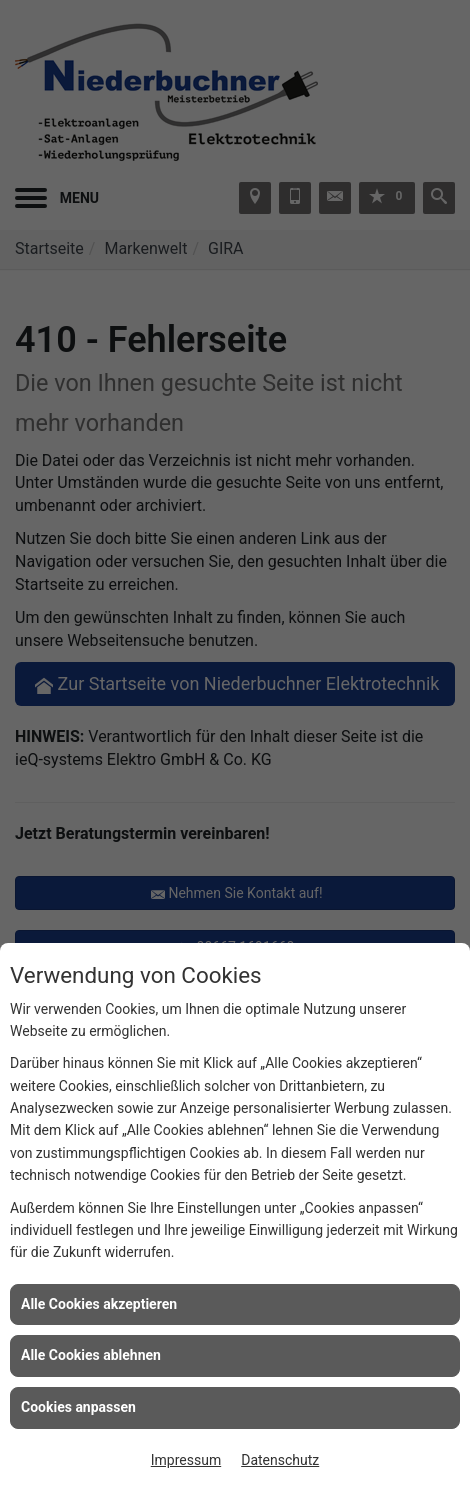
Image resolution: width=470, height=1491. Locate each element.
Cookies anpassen (78, 1407)
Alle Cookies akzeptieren (99, 1304)
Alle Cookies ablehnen (91, 1355)
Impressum (186, 1460)
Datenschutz (280, 1460)
